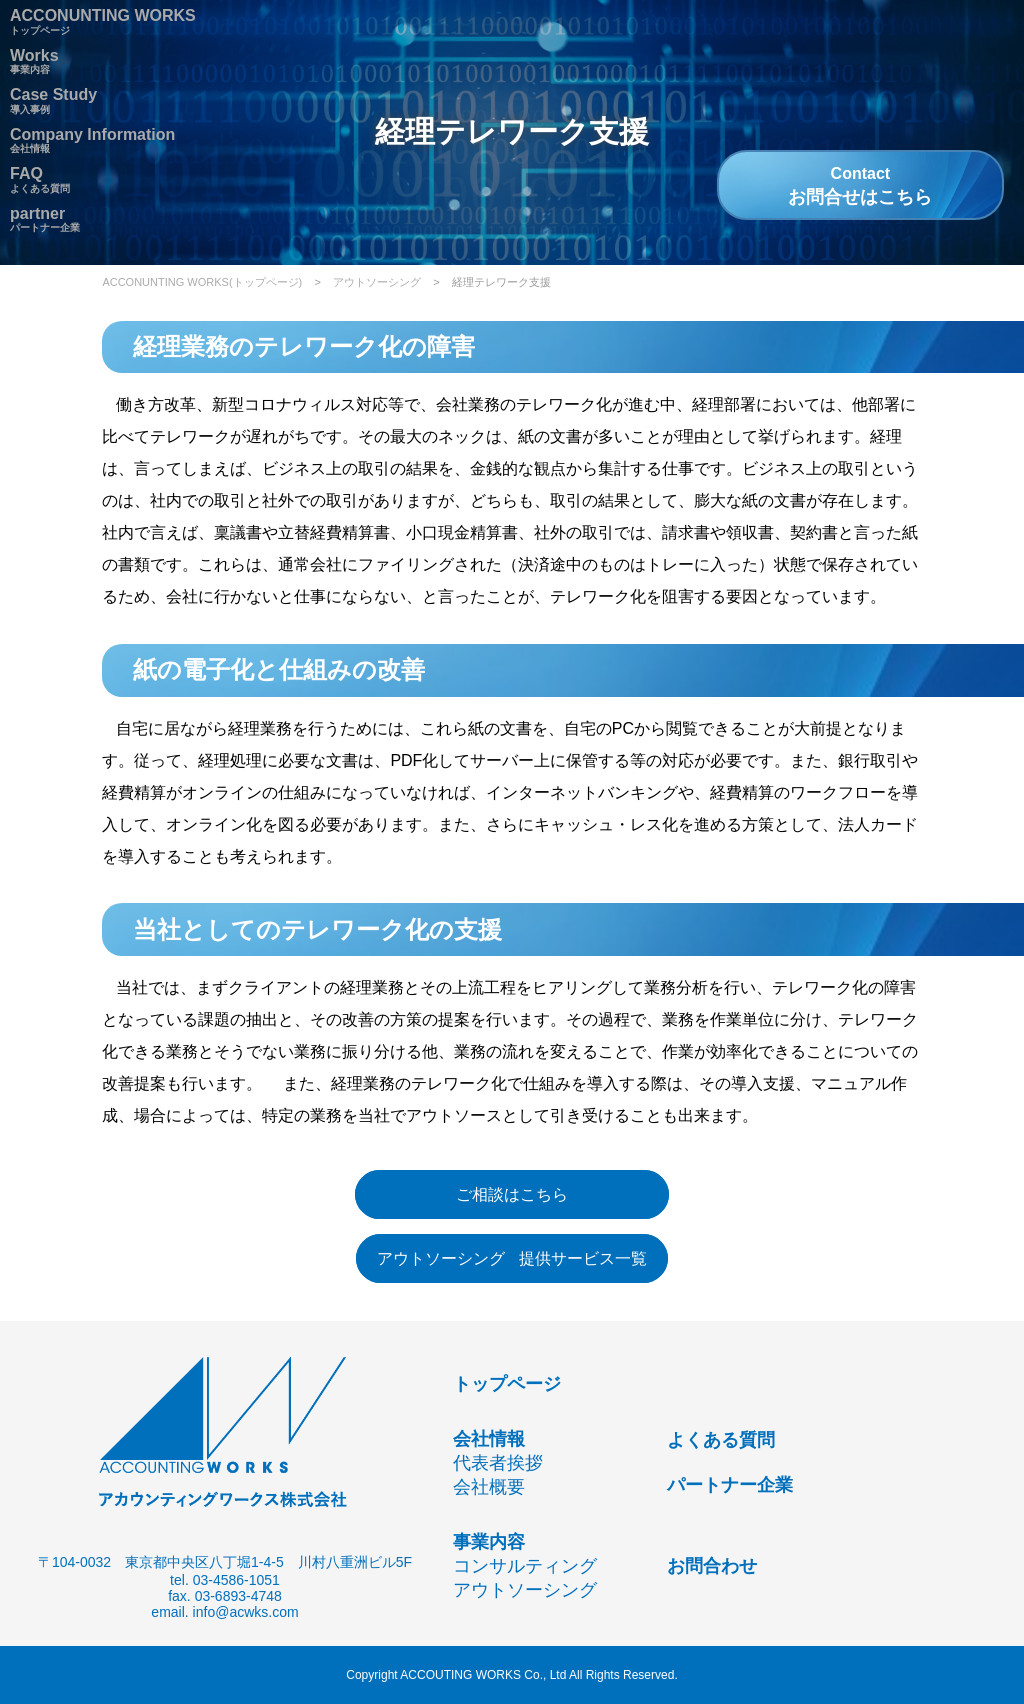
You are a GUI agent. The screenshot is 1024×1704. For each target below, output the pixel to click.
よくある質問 (721, 1440)
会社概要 (489, 1487)
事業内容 (34, 64)
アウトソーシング (377, 282)
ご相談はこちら (512, 1194)
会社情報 (489, 1439)
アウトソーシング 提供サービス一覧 (511, 1258)
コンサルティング (525, 1566)
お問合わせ (712, 1566)
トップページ (507, 1384)
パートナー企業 (45, 222)
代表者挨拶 (498, 1463)
